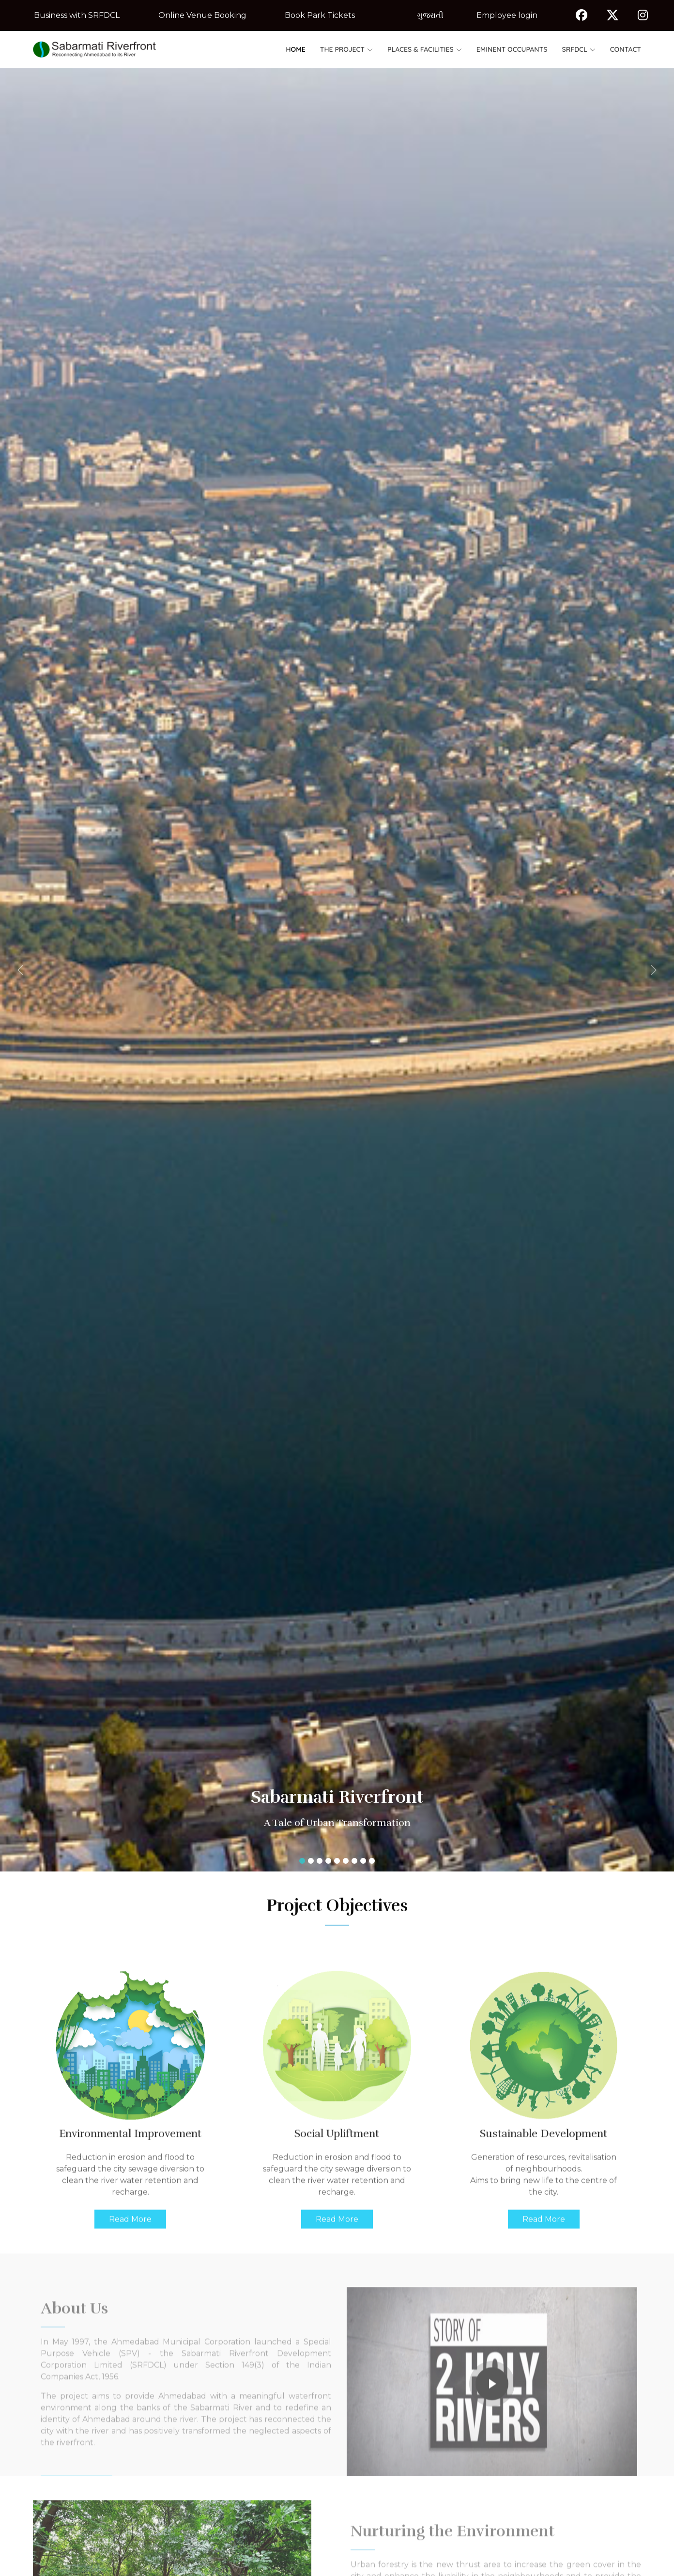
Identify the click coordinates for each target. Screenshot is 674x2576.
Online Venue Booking (202, 15)
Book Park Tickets (320, 15)
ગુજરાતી (430, 15)
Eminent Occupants (512, 49)
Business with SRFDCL (77, 15)
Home (296, 49)
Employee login (506, 15)
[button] (50, 969)
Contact (625, 49)
